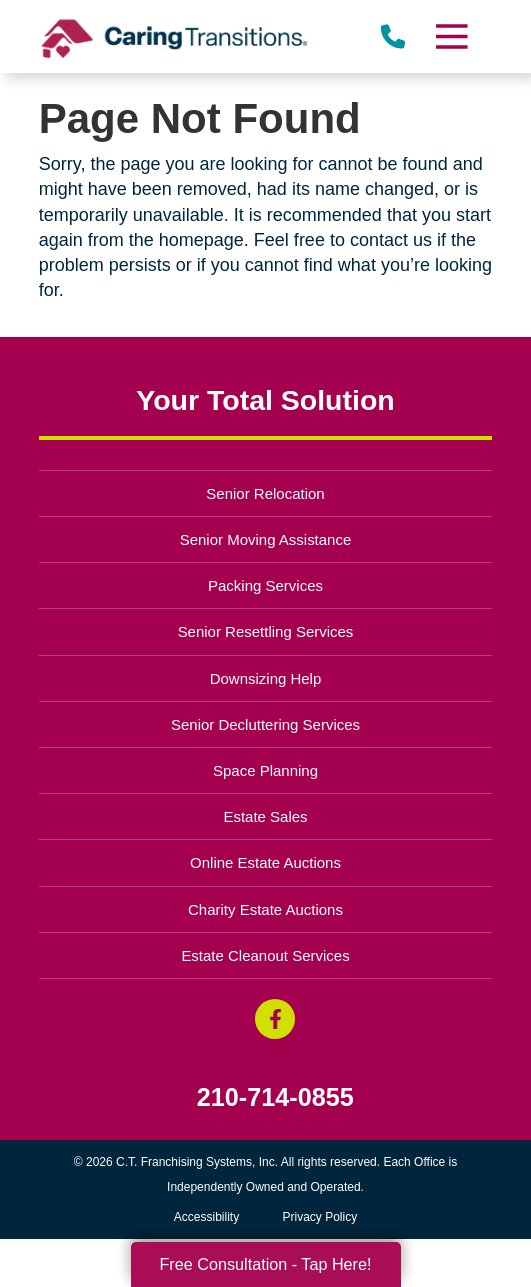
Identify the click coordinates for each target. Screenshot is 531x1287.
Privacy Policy (320, 1217)
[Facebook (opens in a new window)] (275, 1019)
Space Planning (265, 770)
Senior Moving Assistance (266, 539)
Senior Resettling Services (266, 631)
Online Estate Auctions (265, 862)
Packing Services (265, 585)
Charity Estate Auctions (265, 909)
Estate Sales (265, 816)
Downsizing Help (266, 678)
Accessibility (206, 1217)
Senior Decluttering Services (265, 724)
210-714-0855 (275, 1097)
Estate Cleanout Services (265, 955)
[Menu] (451, 36)
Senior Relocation (265, 493)
